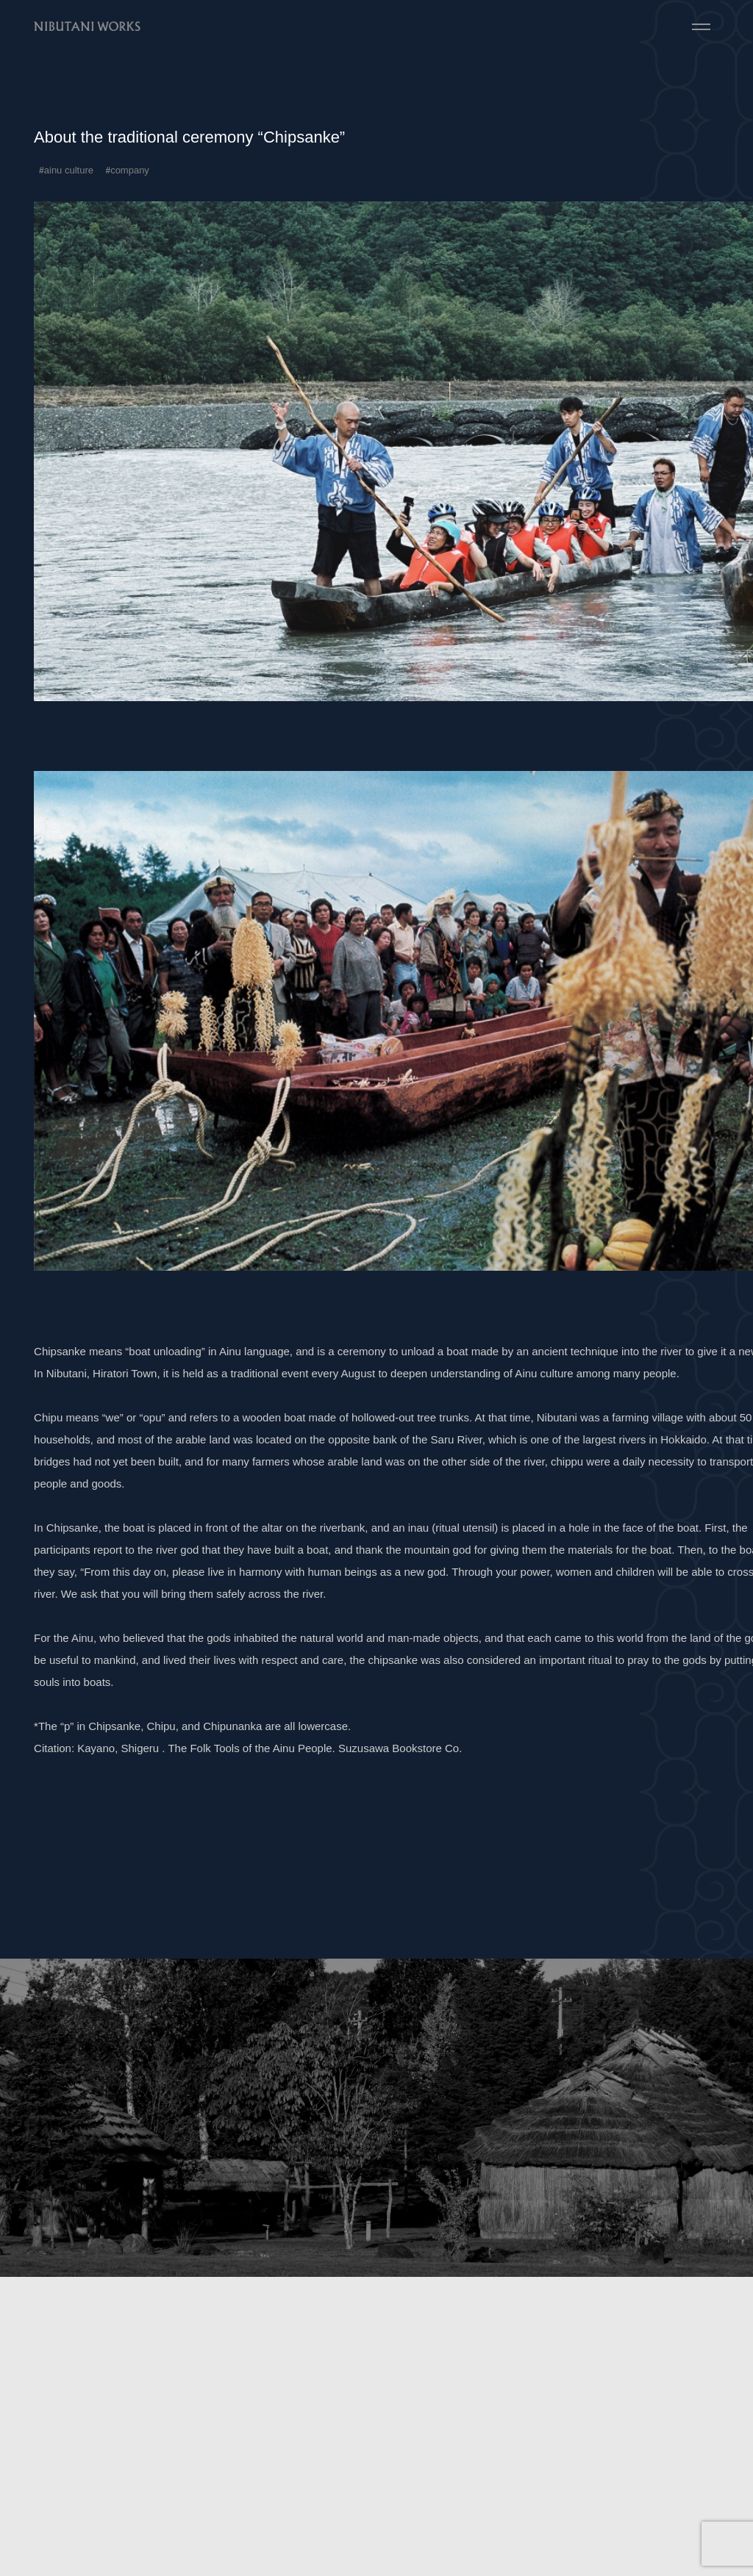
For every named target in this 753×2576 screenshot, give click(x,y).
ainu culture (68, 170)
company (129, 170)
